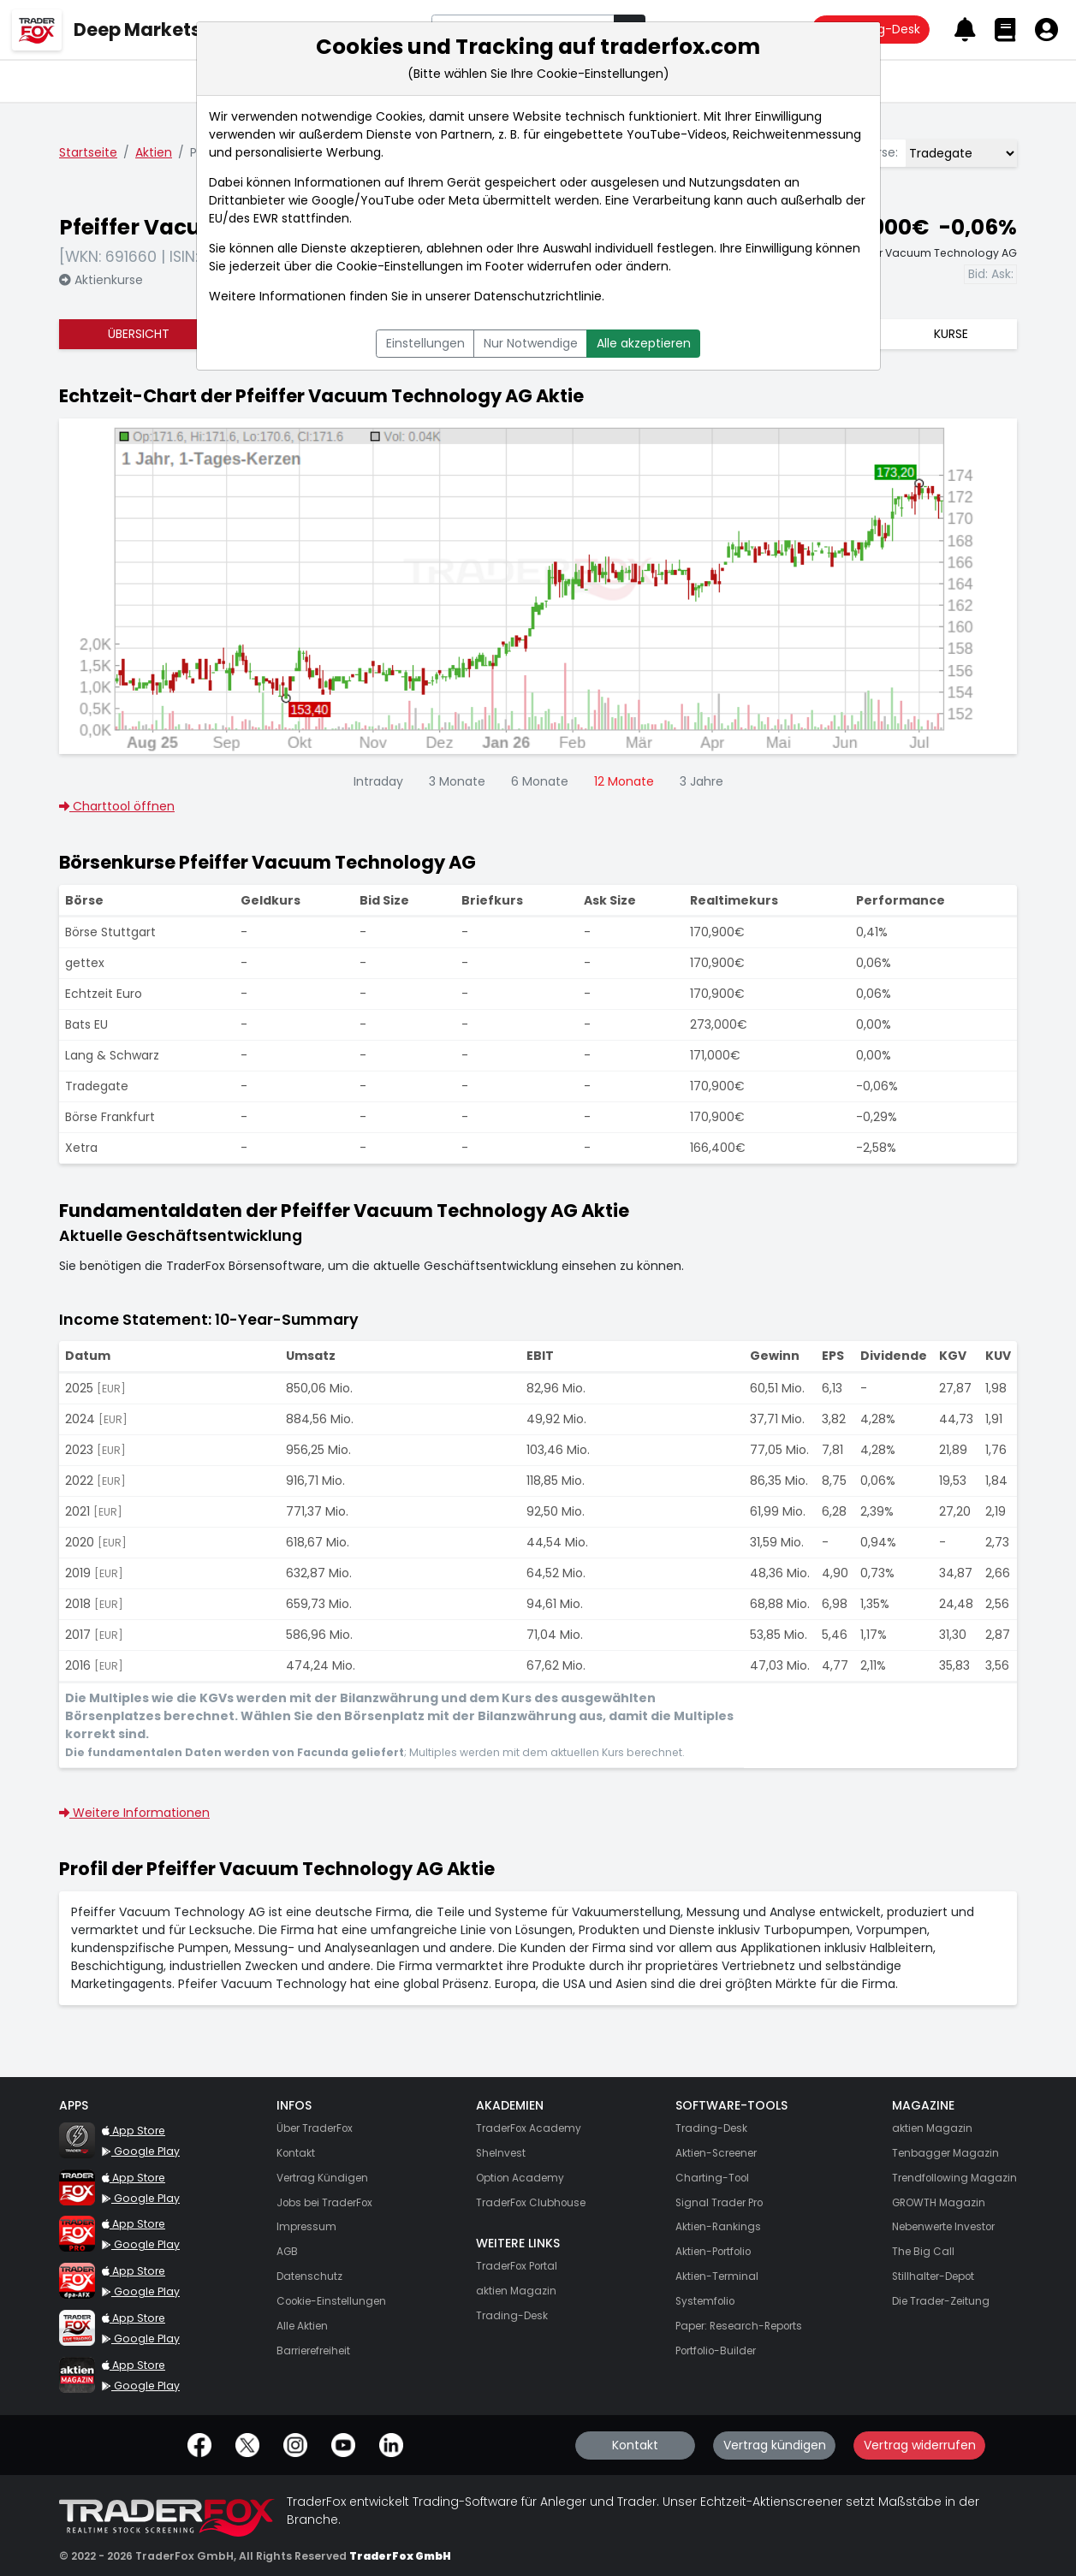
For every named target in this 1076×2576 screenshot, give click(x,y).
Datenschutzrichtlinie (538, 296)
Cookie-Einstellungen (399, 266)
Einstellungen (425, 343)
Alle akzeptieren (644, 343)
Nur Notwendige (531, 343)
